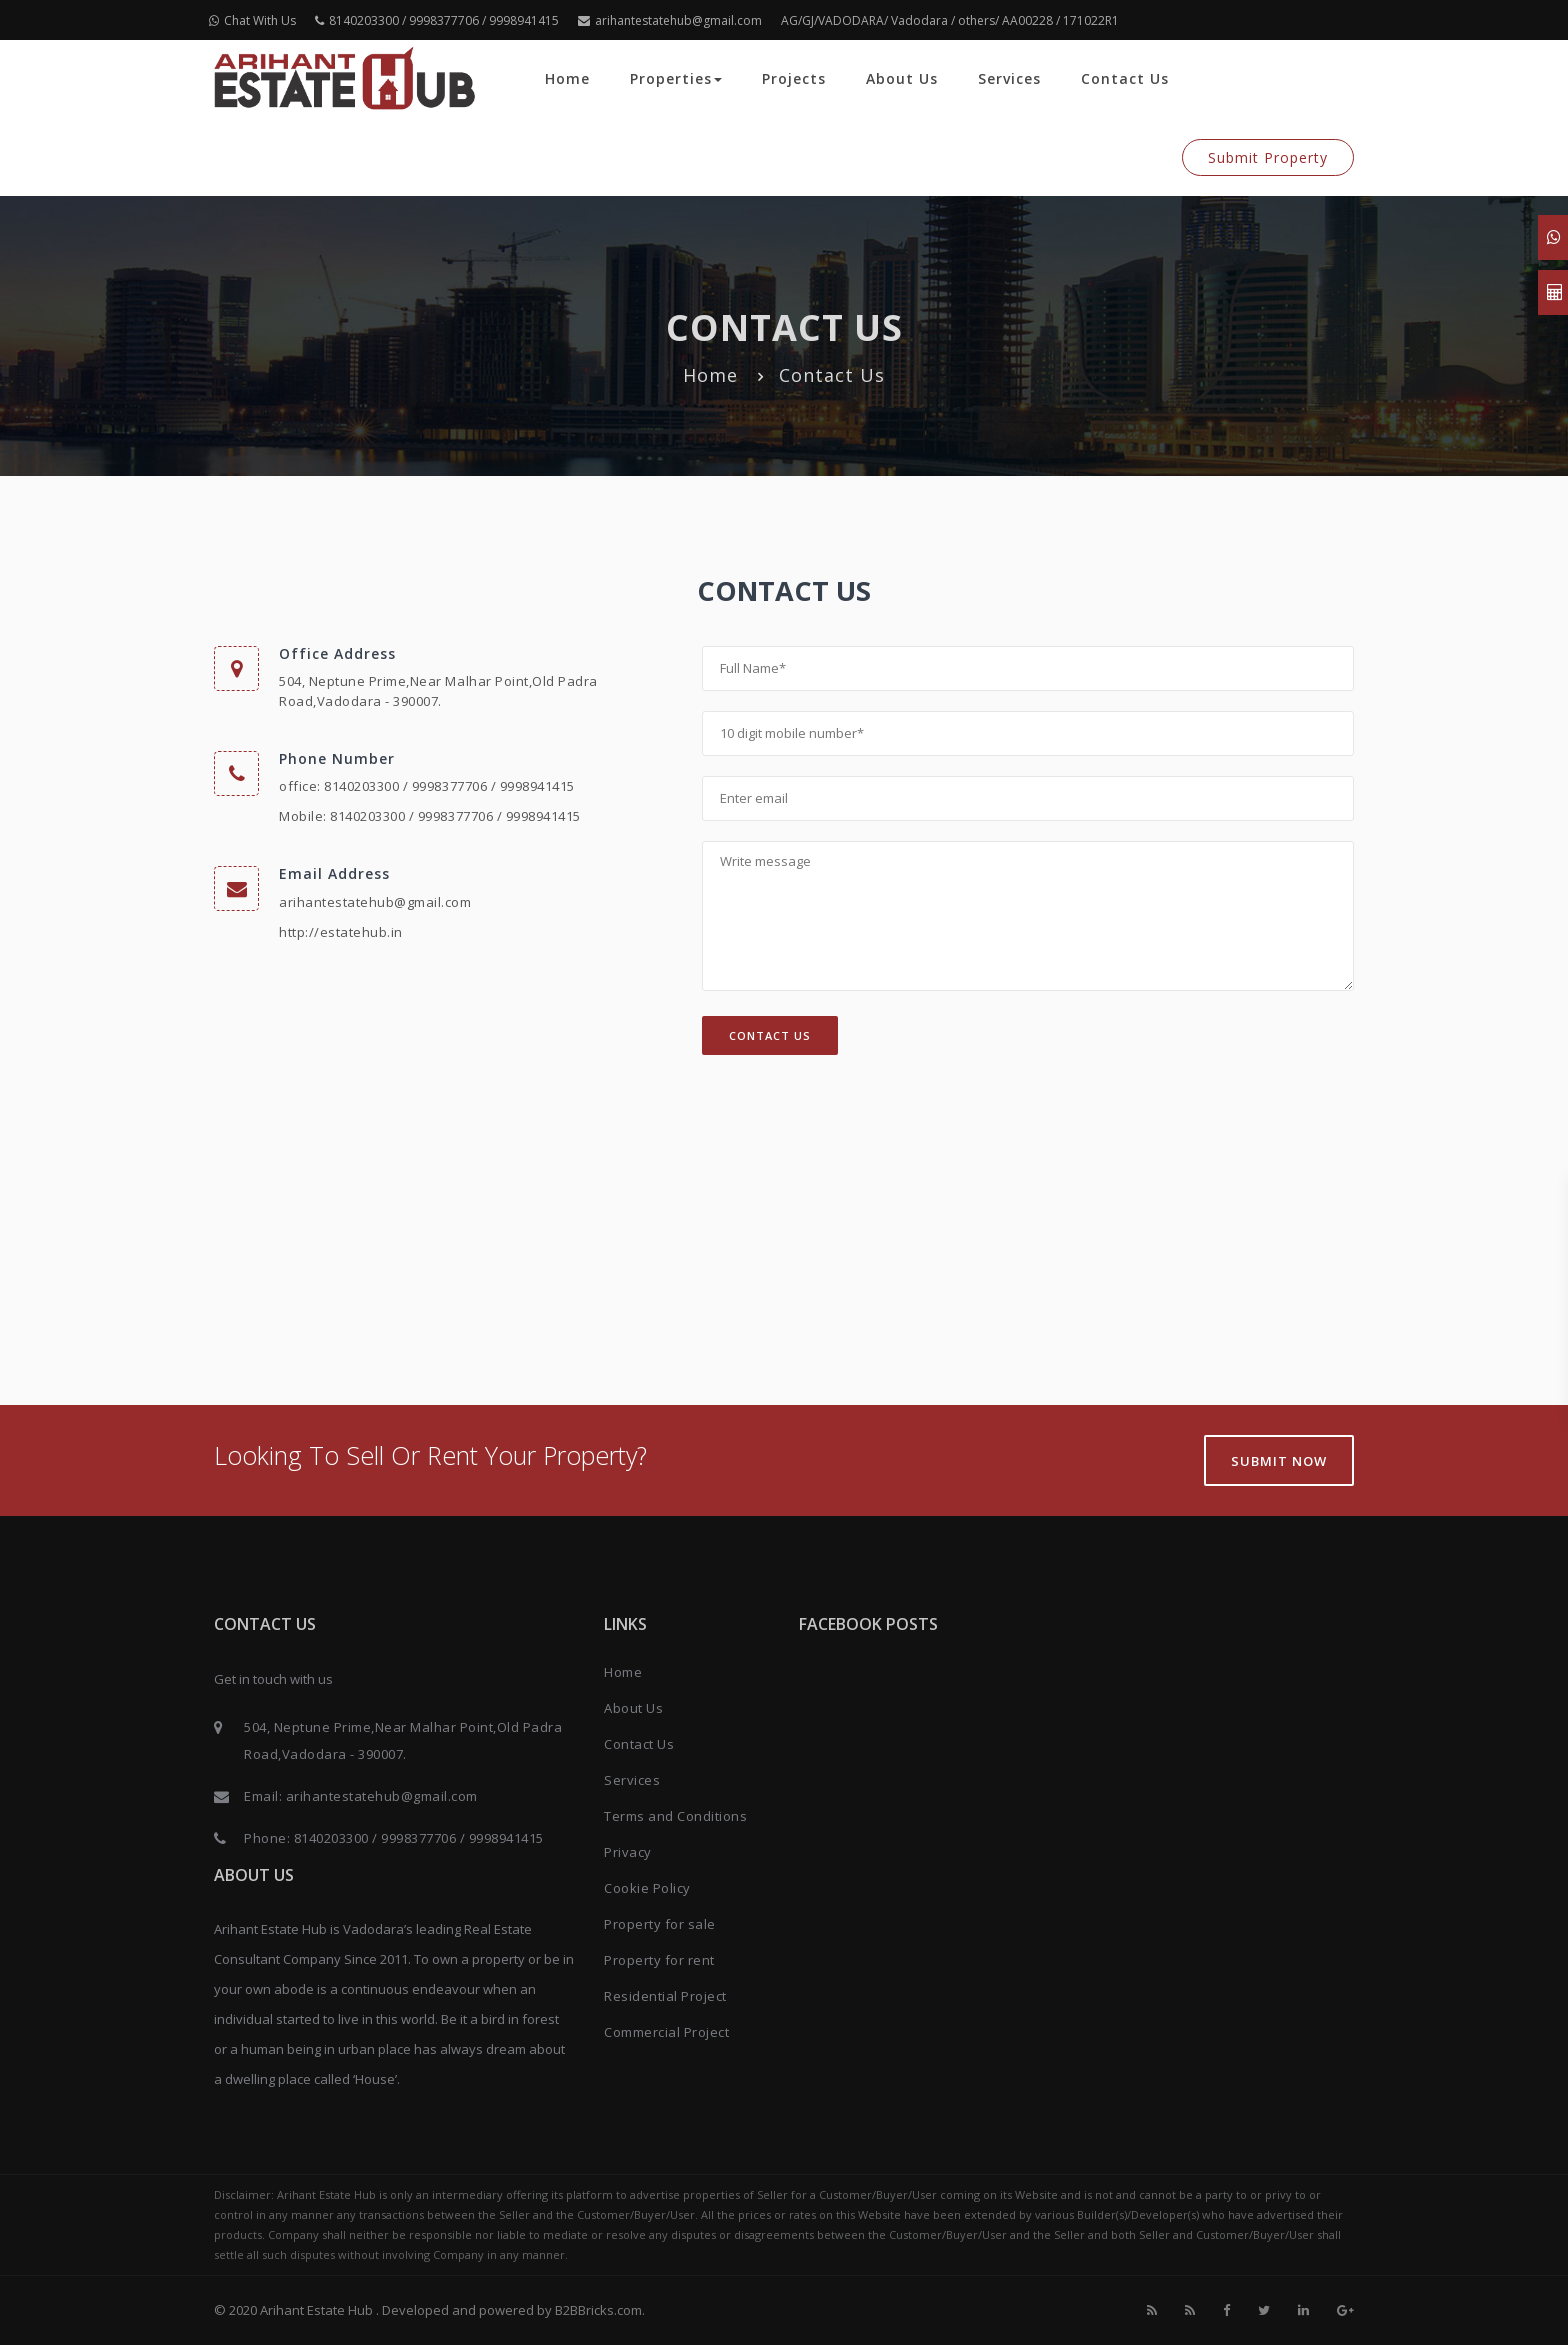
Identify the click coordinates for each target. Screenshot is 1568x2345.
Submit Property (1268, 157)
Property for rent (659, 1960)
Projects (794, 78)
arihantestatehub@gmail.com (670, 20)
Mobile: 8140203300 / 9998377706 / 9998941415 (430, 816)
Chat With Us (252, 20)
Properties (676, 78)
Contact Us (1125, 78)
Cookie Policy (647, 1888)
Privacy (628, 1852)
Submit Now (1279, 1461)
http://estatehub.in (341, 932)
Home (567, 78)
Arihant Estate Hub (318, 2310)
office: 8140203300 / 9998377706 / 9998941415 (427, 786)
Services (1009, 78)
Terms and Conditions (675, 1816)
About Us (902, 78)
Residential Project (665, 1996)
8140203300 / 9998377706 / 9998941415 (437, 20)
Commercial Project (666, 2032)
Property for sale (660, 1924)
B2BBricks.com (598, 2310)
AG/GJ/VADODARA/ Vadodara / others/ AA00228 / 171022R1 (950, 20)
